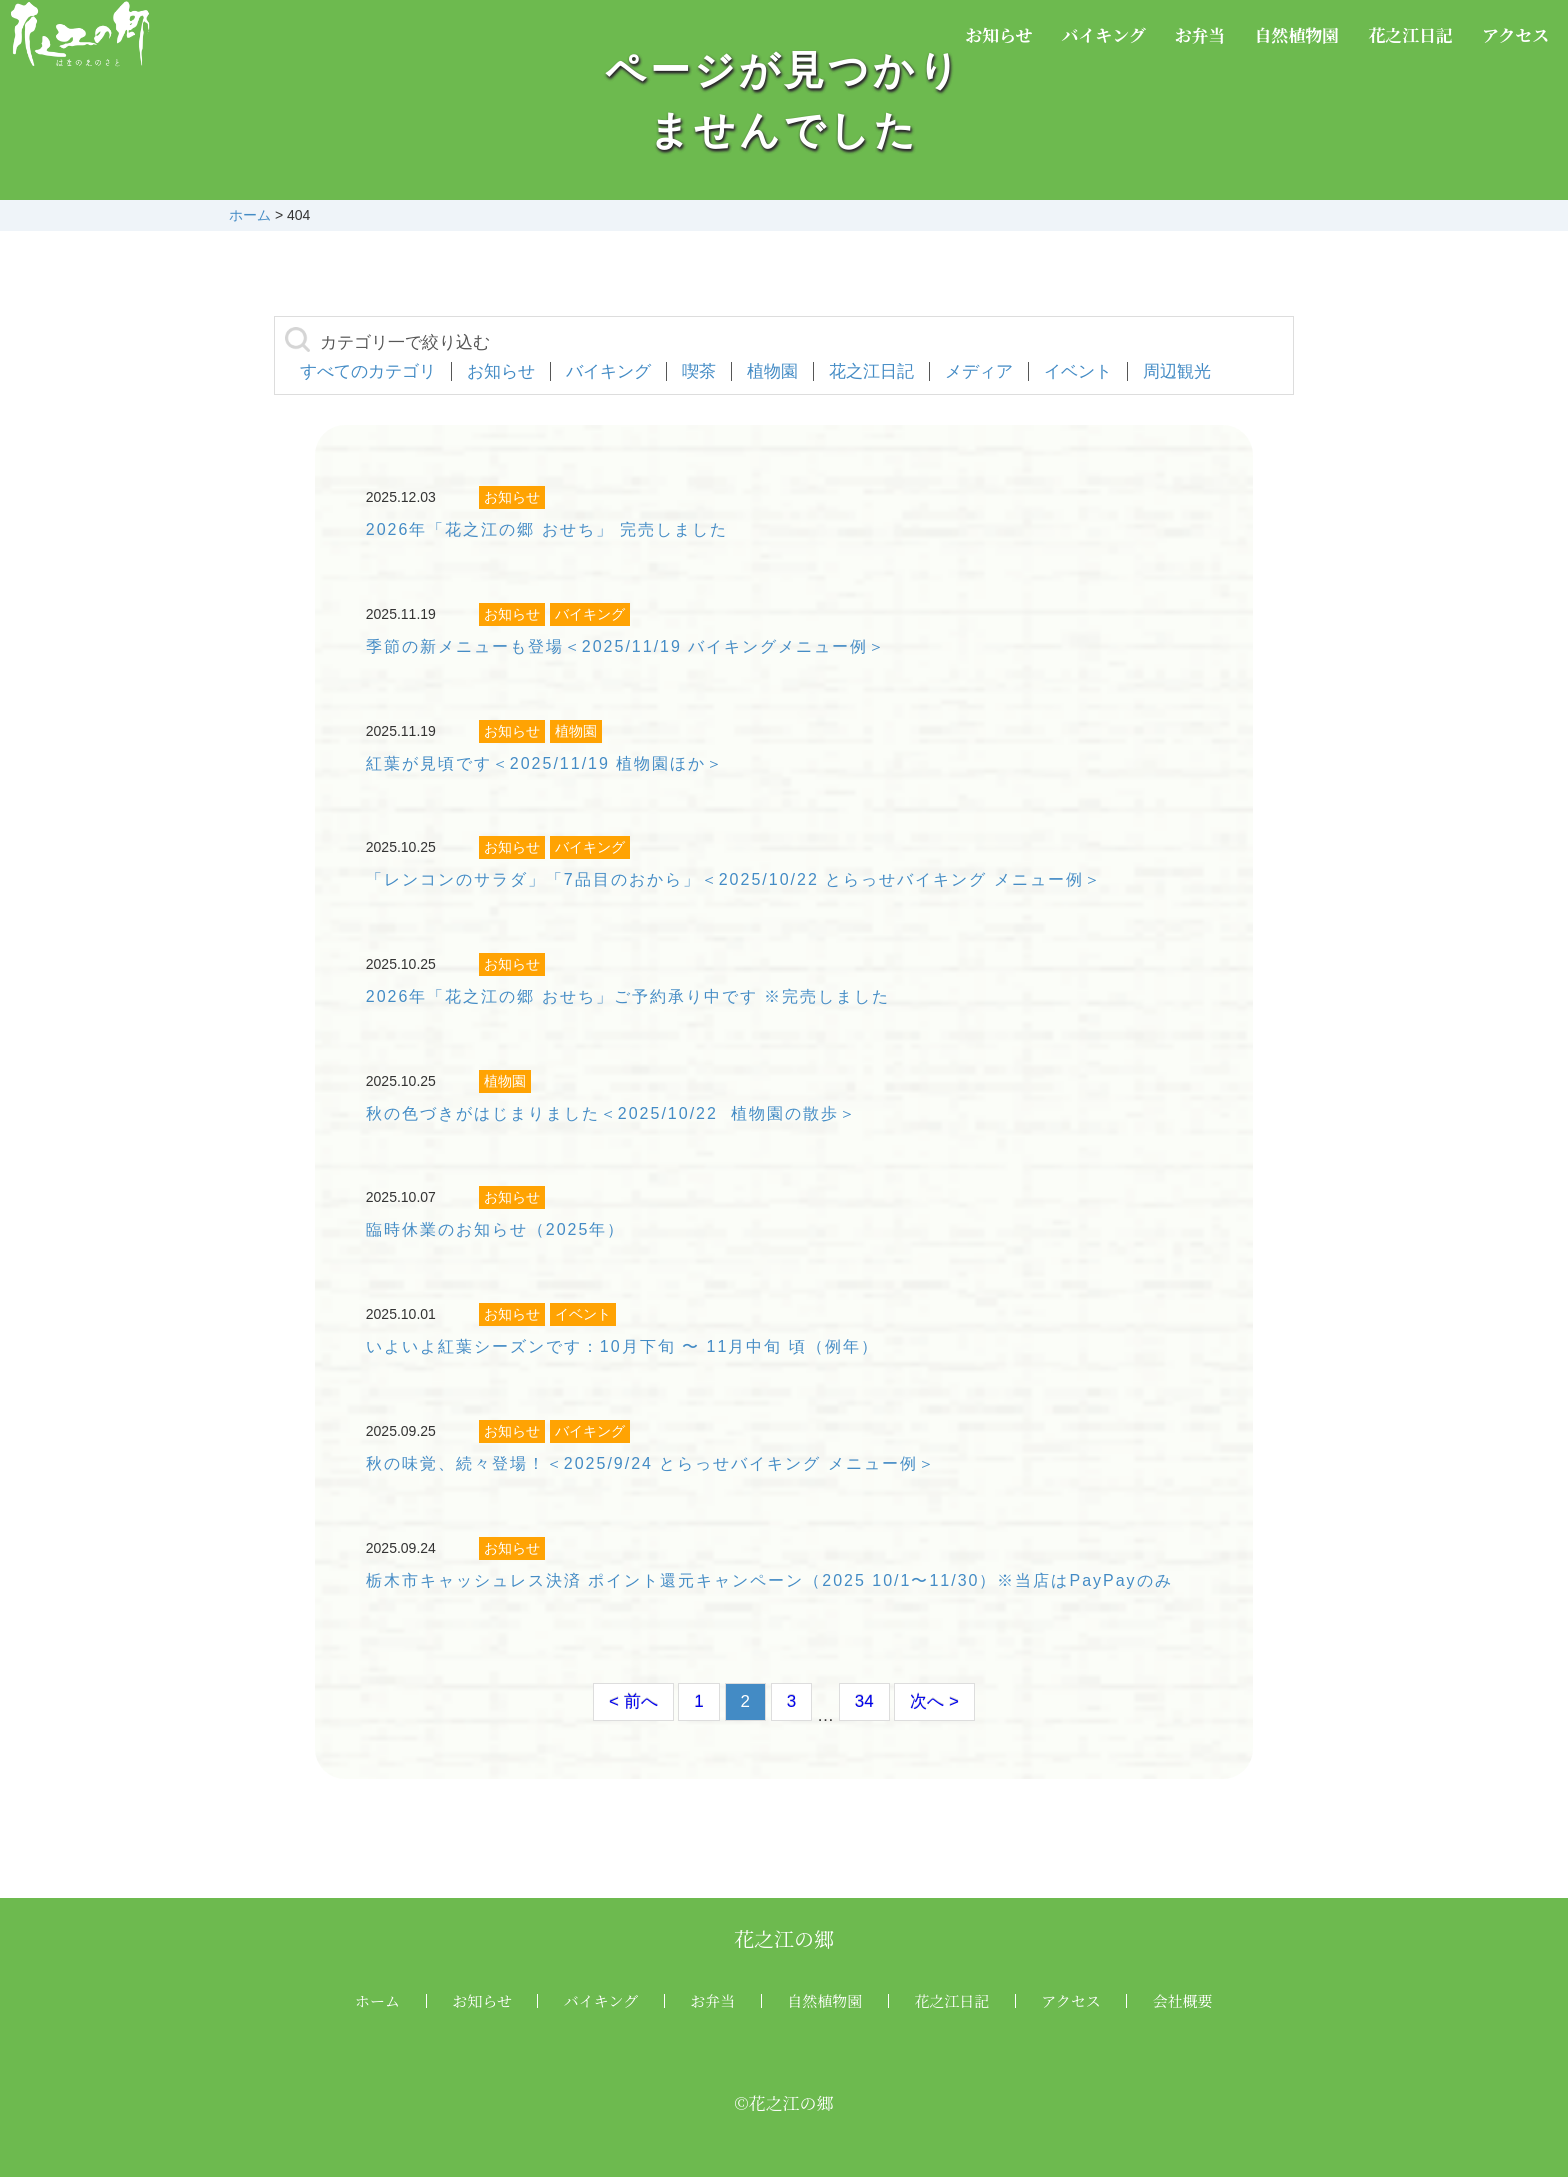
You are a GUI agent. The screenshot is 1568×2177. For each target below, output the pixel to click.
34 (864, 1701)
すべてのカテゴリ (368, 371)
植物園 (772, 371)
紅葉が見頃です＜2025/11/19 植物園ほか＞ (545, 763)
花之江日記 (1410, 34)
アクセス (1516, 34)
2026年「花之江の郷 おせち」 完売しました (547, 529)
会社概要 (1183, 2000)
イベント (1078, 371)
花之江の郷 (784, 1938)
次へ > (934, 1701)
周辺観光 (1177, 371)
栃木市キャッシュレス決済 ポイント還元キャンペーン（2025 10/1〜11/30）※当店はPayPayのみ (769, 1580)
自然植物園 (1296, 34)
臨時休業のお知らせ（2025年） (496, 1229)
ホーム (377, 2000)
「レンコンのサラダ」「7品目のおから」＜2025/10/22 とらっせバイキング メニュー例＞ (734, 879)
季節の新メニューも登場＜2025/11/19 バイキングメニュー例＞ (626, 646)
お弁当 (1200, 34)
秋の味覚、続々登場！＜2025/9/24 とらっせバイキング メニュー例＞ (651, 1463)
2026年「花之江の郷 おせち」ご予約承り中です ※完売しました (628, 996)
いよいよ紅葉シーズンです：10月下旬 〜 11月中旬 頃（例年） (622, 1346)
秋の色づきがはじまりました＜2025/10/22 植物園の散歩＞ (611, 1113)
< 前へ (633, 1701)
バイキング (1103, 34)
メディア (979, 371)
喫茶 (699, 371)
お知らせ (999, 34)
